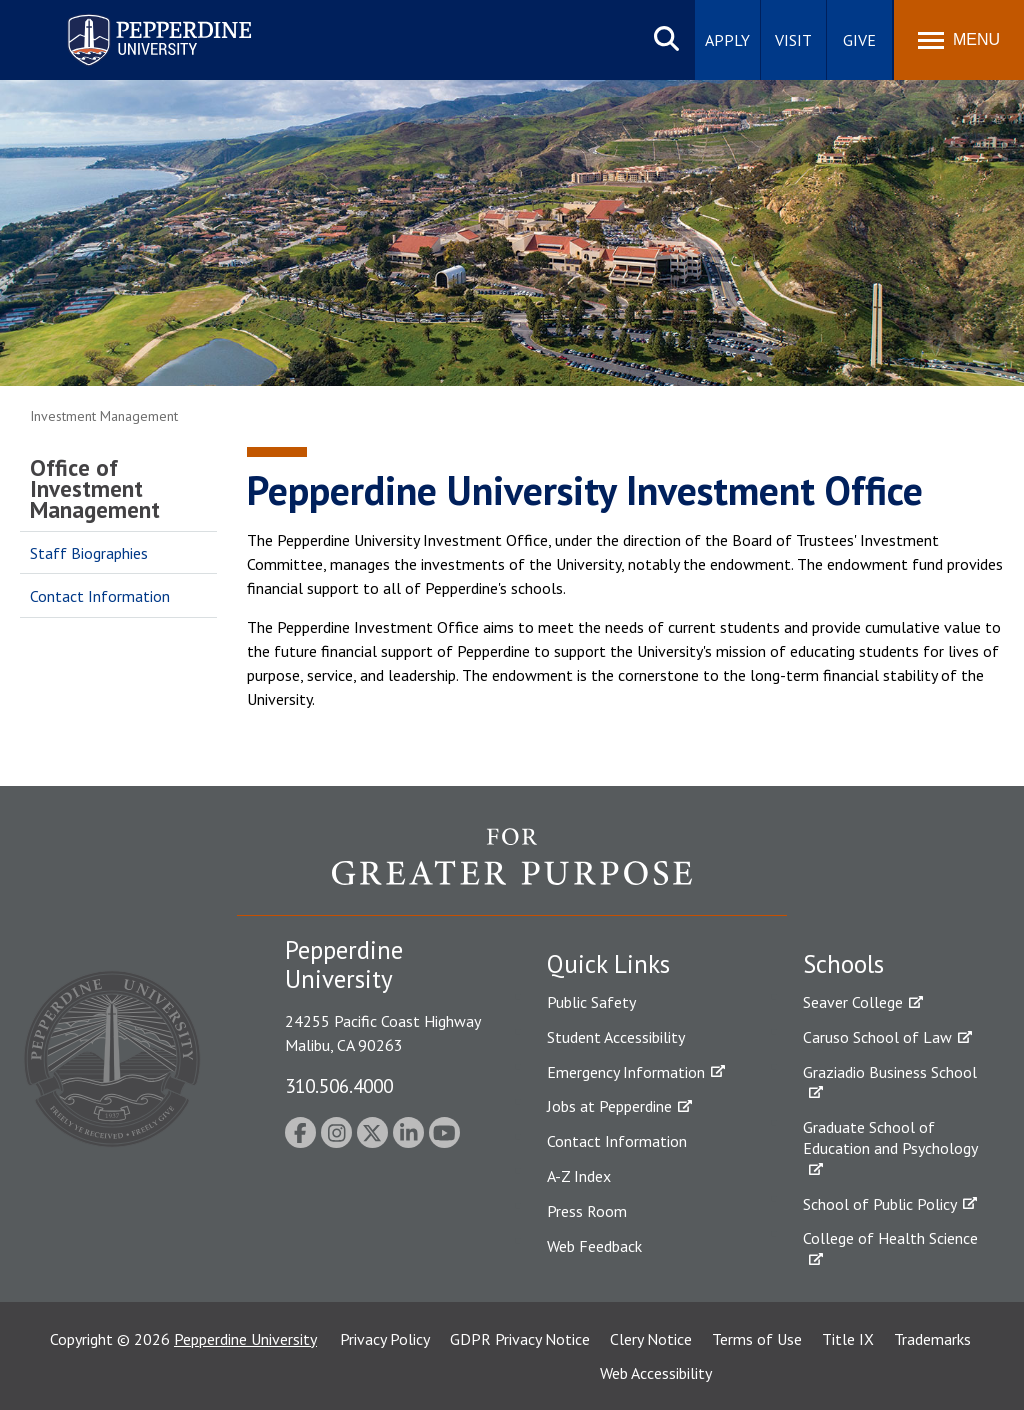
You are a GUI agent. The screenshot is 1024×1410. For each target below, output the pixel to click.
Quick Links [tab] (608, 964)
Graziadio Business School (890, 1072)
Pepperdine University (245, 1339)
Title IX (848, 1339)
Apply (727, 40)
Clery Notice (651, 1339)
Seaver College (853, 1002)
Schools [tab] (843, 964)
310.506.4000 (339, 1085)
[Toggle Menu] (959, 40)
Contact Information (100, 596)
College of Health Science (890, 1238)
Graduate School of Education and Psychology (890, 1137)
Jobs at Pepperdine (609, 1106)
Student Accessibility (616, 1037)
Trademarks (932, 1339)
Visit (793, 40)
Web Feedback (594, 1246)
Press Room (587, 1211)
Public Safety (591, 1002)
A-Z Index (579, 1176)
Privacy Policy (385, 1339)
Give (859, 40)
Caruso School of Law (877, 1037)
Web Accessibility (656, 1373)
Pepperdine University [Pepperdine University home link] (135, 18)
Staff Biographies (89, 553)
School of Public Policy (880, 1204)
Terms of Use (757, 1339)
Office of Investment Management (95, 488)
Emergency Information (626, 1072)
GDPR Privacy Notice (520, 1339)
